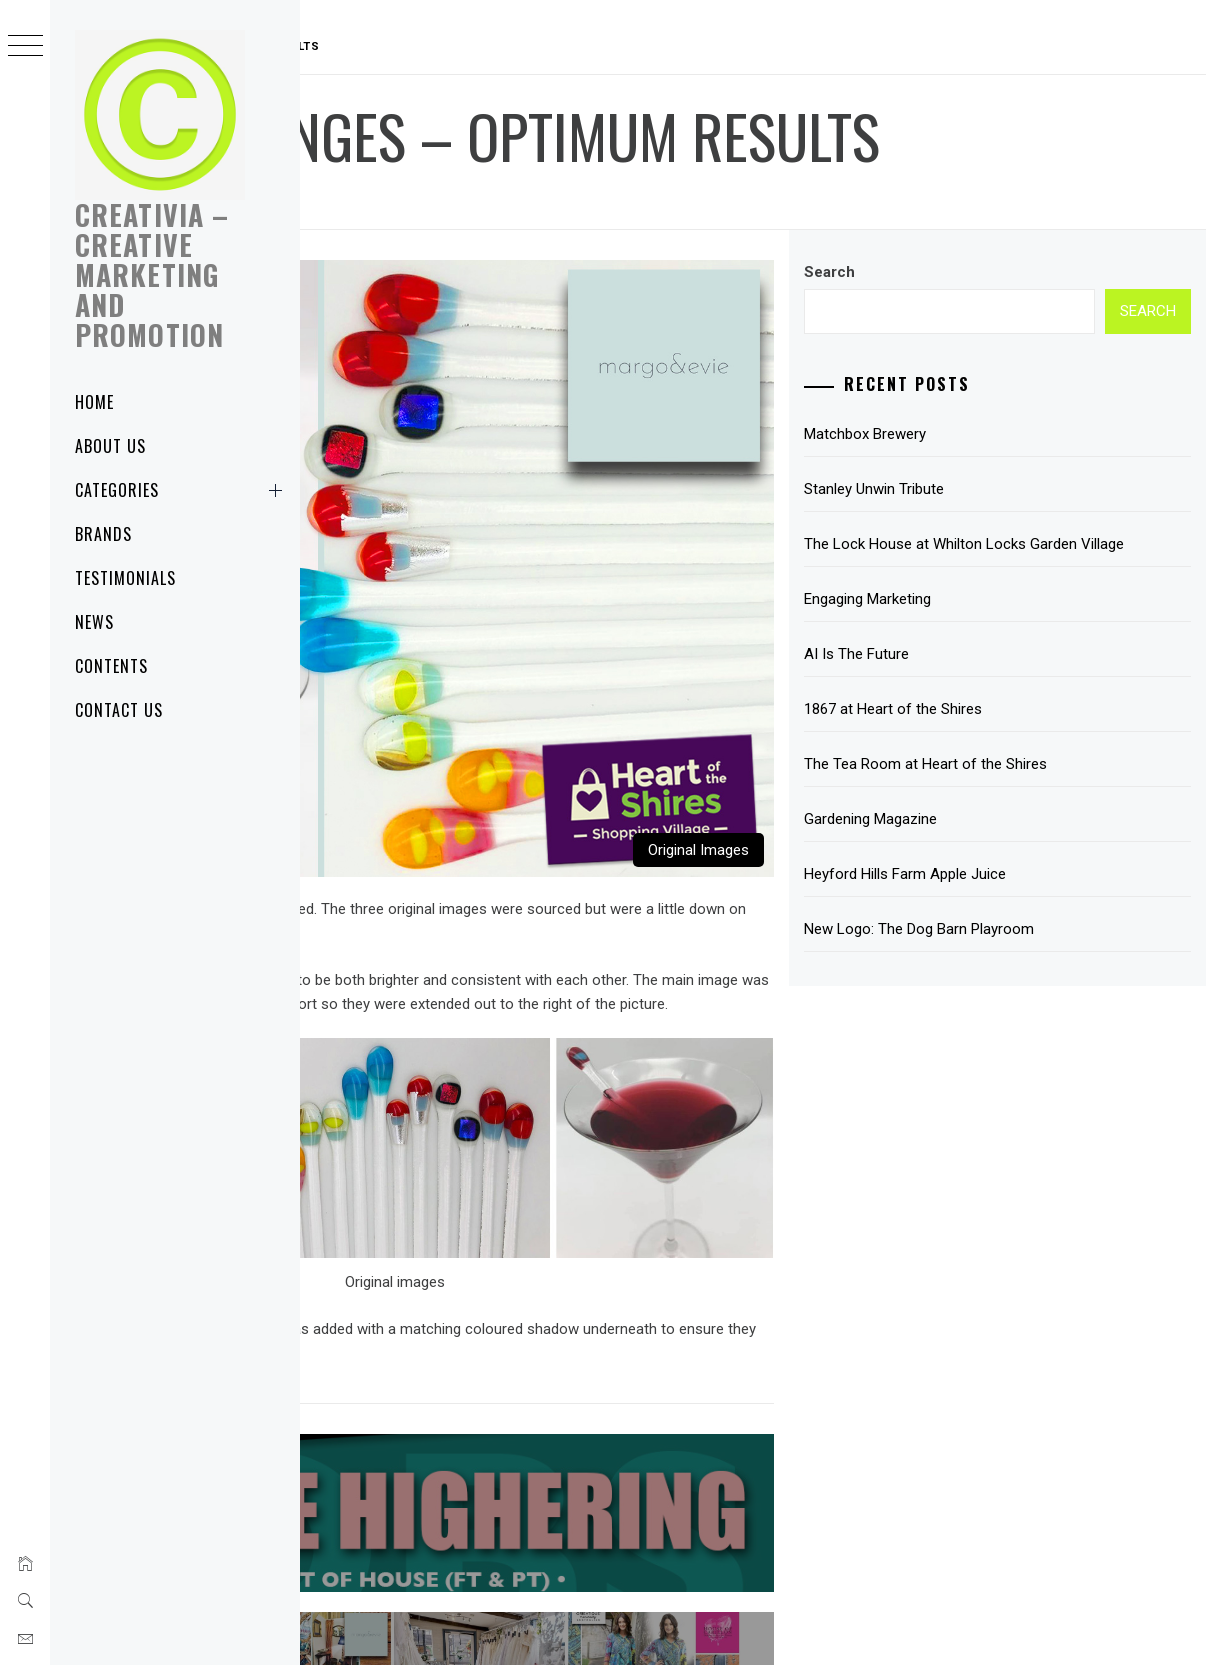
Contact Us (119, 710)
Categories (182, 490)
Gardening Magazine (975, 843)
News (94, 622)
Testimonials (125, 578)
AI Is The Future (961, 678)
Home (94, 402)
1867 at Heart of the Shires (998, 733)
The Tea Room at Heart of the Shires (1030, 788)
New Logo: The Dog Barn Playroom (1024, 953)
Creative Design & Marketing (637, 1623)
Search (934, 272)
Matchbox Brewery (970, 434)
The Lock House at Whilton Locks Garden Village (1045, 556)
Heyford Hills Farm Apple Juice (1010, 898)
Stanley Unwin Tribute (979, 489)
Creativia (510, 202)
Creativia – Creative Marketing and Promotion (152, 274)
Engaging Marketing (972, 623)
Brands (103, 534)
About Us (110, 446)
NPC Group (994, 1623)
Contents (111, 666)
